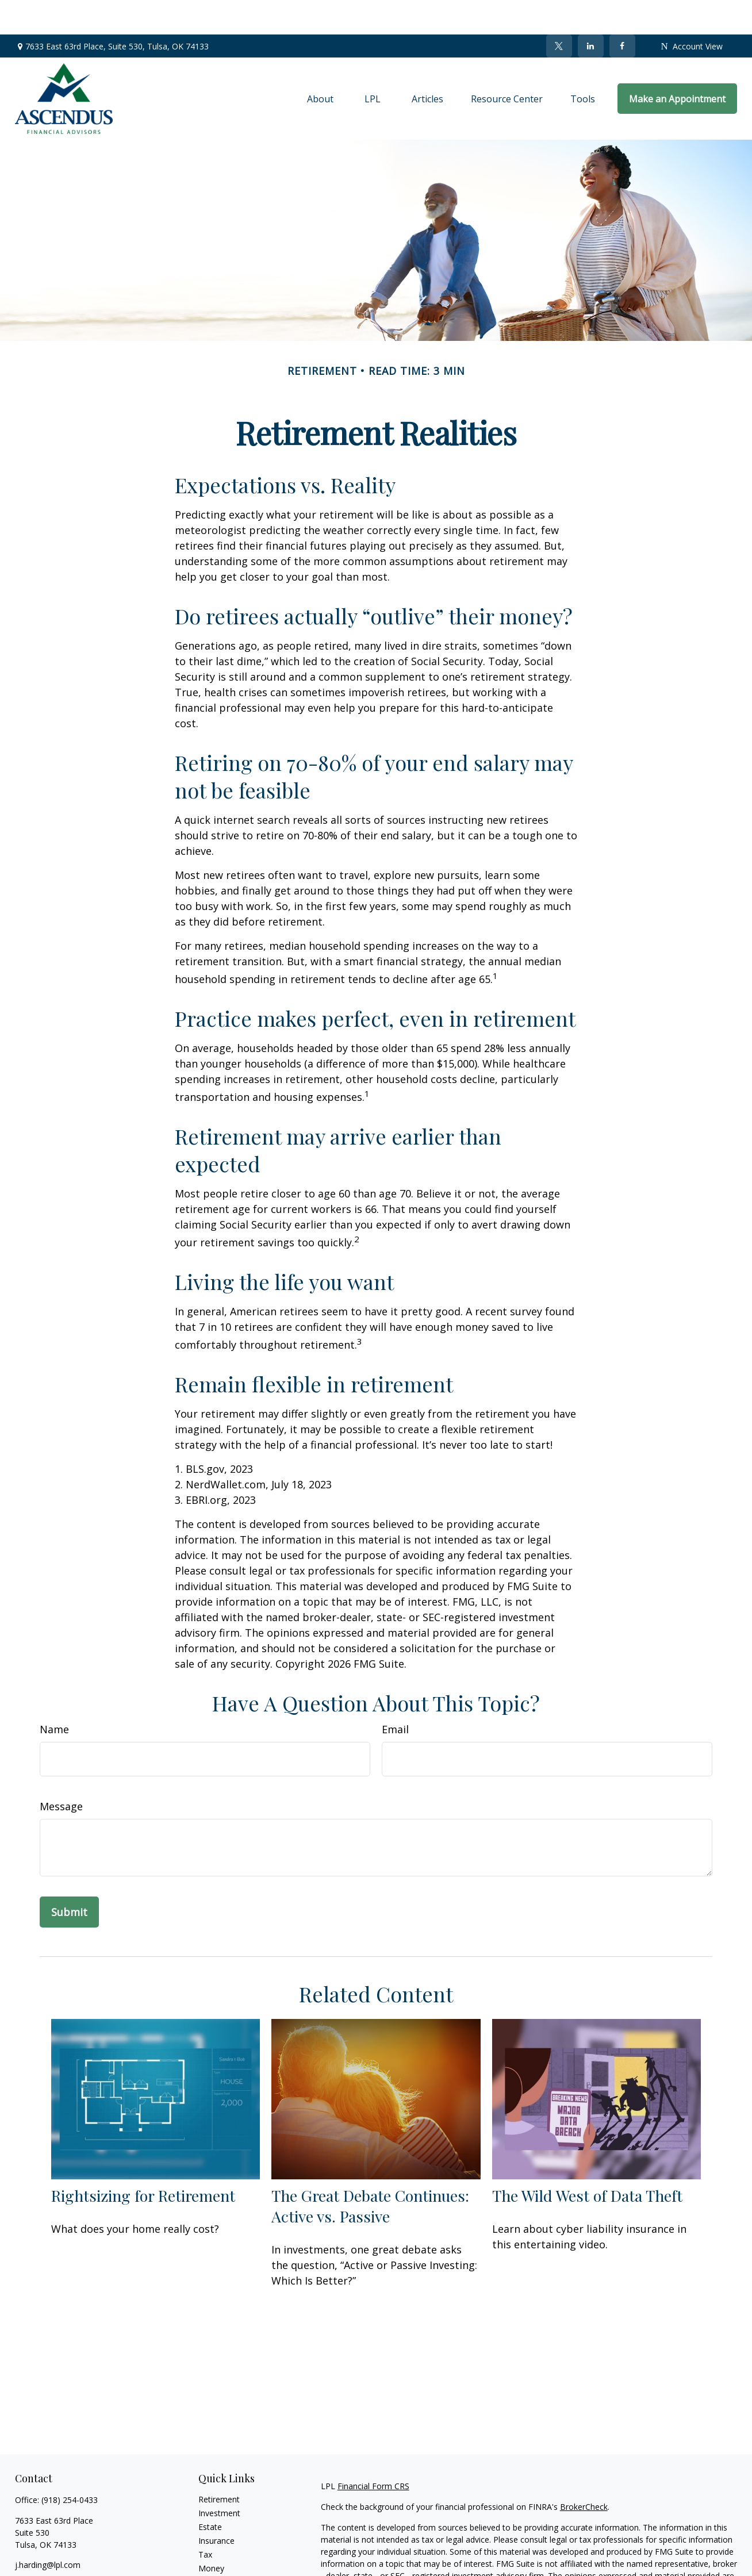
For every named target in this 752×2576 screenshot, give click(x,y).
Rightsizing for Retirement (143, 2161)
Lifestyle (213, 2547)
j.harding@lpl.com (47, 2530)
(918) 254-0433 (69, 2465)
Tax (205, 2519)
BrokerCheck (584, 2472)
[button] (320, 64)
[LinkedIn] (591, 11)
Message (61, 1772)
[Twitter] (559, 11)
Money (211, 2533)
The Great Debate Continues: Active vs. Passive (370, 2171)
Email (395, 1695)
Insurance (216, 2506)
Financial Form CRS (373, 2451)
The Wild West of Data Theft (587, 2161)
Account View (692, 11)
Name (54, 1695)
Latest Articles (224, 2561)
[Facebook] (622, 11)
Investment (219, 2478)
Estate (210, 2492)
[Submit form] (69, 1877)
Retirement (219, 2464)
